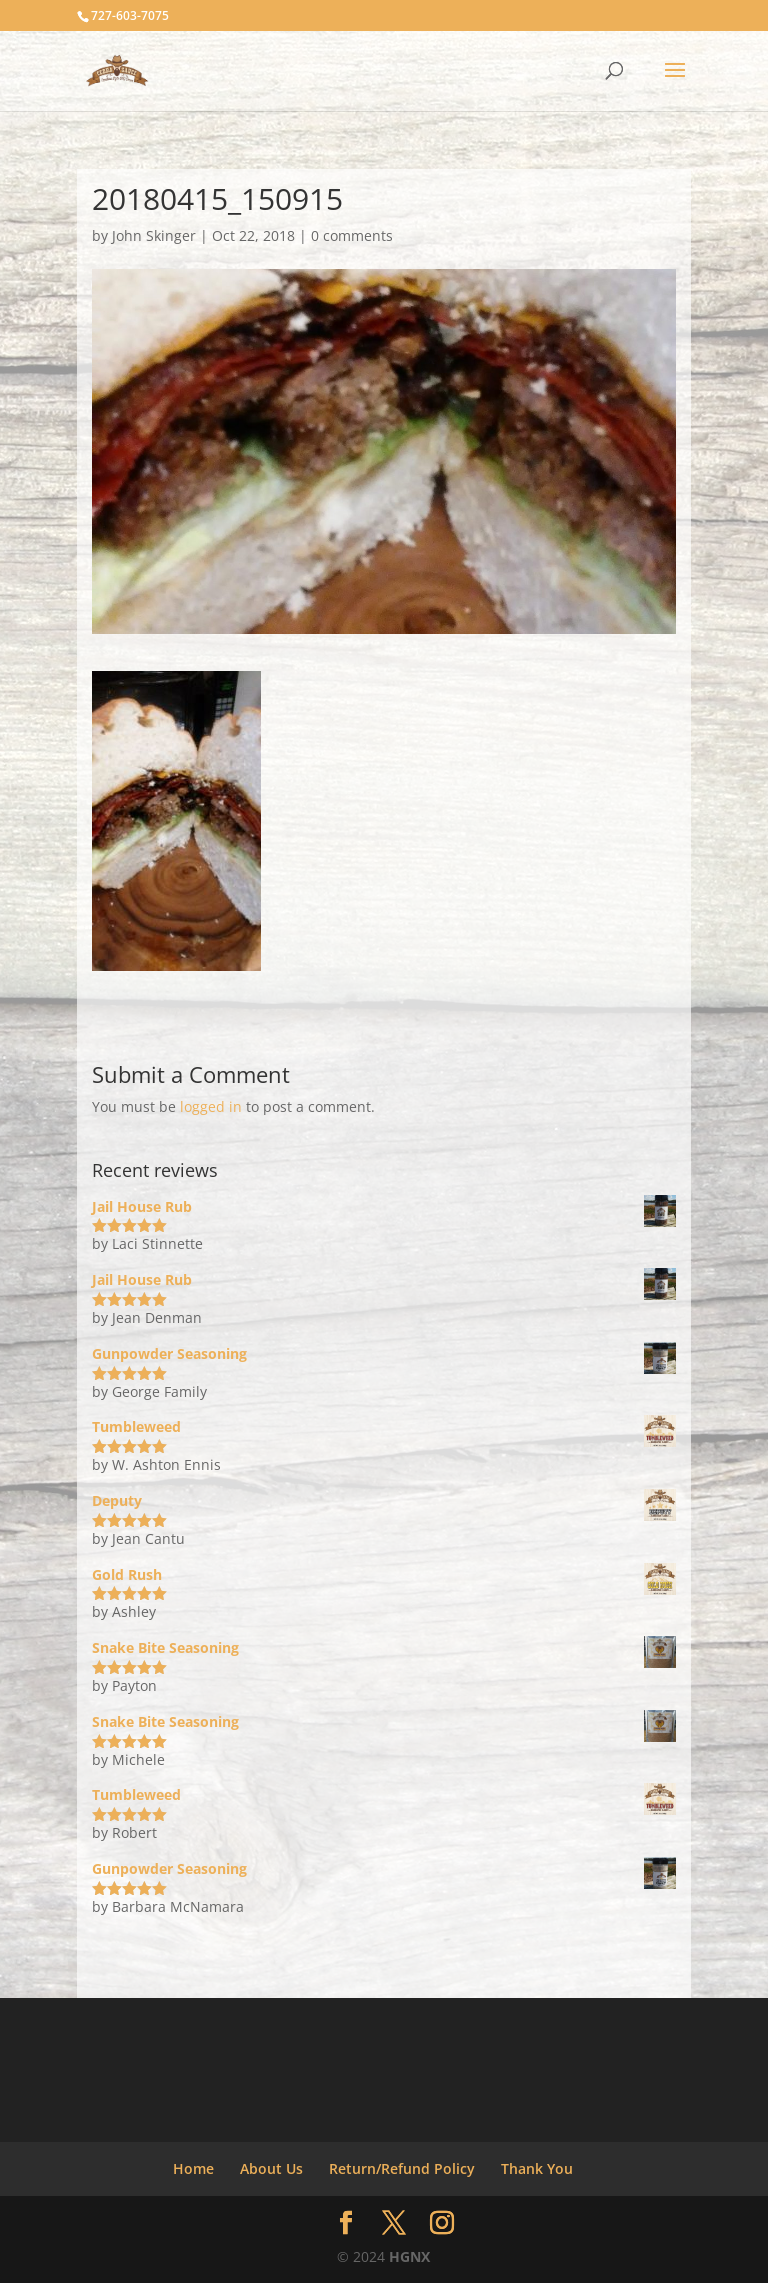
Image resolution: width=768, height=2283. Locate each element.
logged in (211, 1106)
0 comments (352, 235)
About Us (271, 2168)
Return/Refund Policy (402, 2168)
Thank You (537, 2168)
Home (193, 2168)
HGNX (409, 2256)
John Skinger (154, 235)
